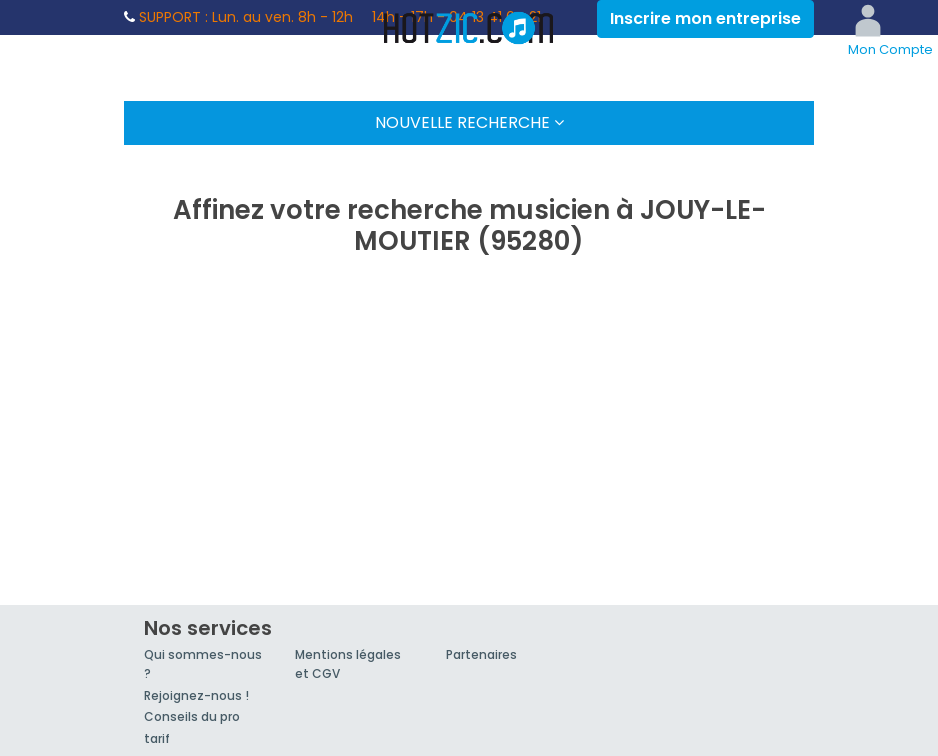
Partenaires (481, 654)
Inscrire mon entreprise (705, 18)
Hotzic (469, 28)
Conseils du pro (192, 716)
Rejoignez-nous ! (196, 695)
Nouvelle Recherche (469, 122)
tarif (157, 738)
